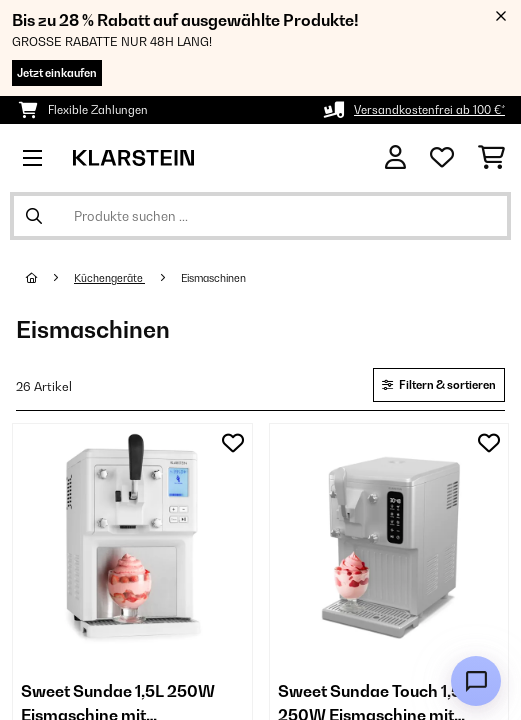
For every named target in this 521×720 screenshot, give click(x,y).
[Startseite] (50, 278)
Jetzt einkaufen (57, 73)
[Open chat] (476, 681)
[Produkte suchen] (260, 216)
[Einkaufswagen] (491, 158)
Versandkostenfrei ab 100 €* (429, 110)
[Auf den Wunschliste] (233, 443)
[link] (132, 543)
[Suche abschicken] (34, 216)
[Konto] (395, 157)
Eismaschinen (214, 278)
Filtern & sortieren (439, 385)
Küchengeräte (109, 278)
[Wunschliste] (442, 158)
